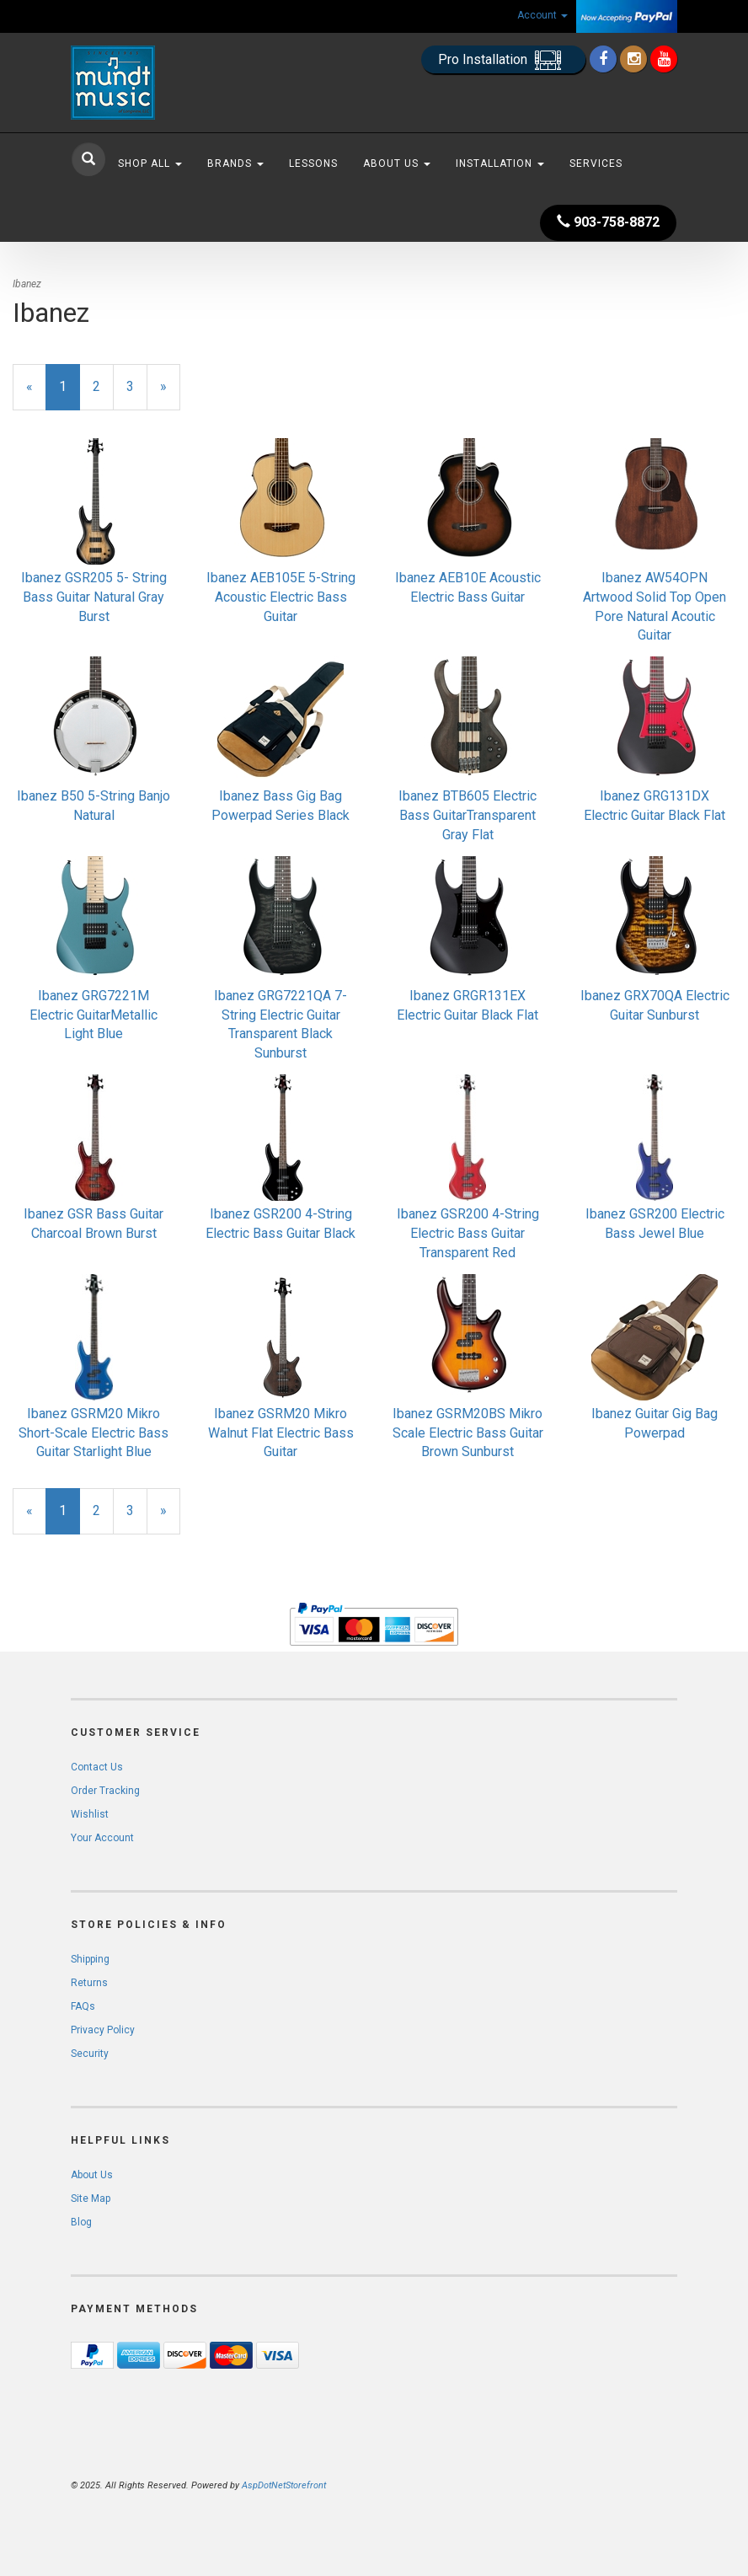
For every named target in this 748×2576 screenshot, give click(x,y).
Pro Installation (503, 60)
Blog (81, 2222)
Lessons (313, 163)
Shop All (150, 163)
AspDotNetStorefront (284, 2485)
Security (90, 2053)
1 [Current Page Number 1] (69, 394)
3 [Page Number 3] (136, 386)
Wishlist (90, 1814)
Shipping (90, 1959)
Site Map (90, 2198)
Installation (500, 163)
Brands (235, 163)
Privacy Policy (103, 2030)
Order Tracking (105, 1791)
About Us (396, 163)
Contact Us (97, 1767)
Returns (89, 1983)
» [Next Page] (170, 394)
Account (542, 15)
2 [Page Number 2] (103, 386)
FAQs (83, 2006)
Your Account (102, 1838)
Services (595, 163)
